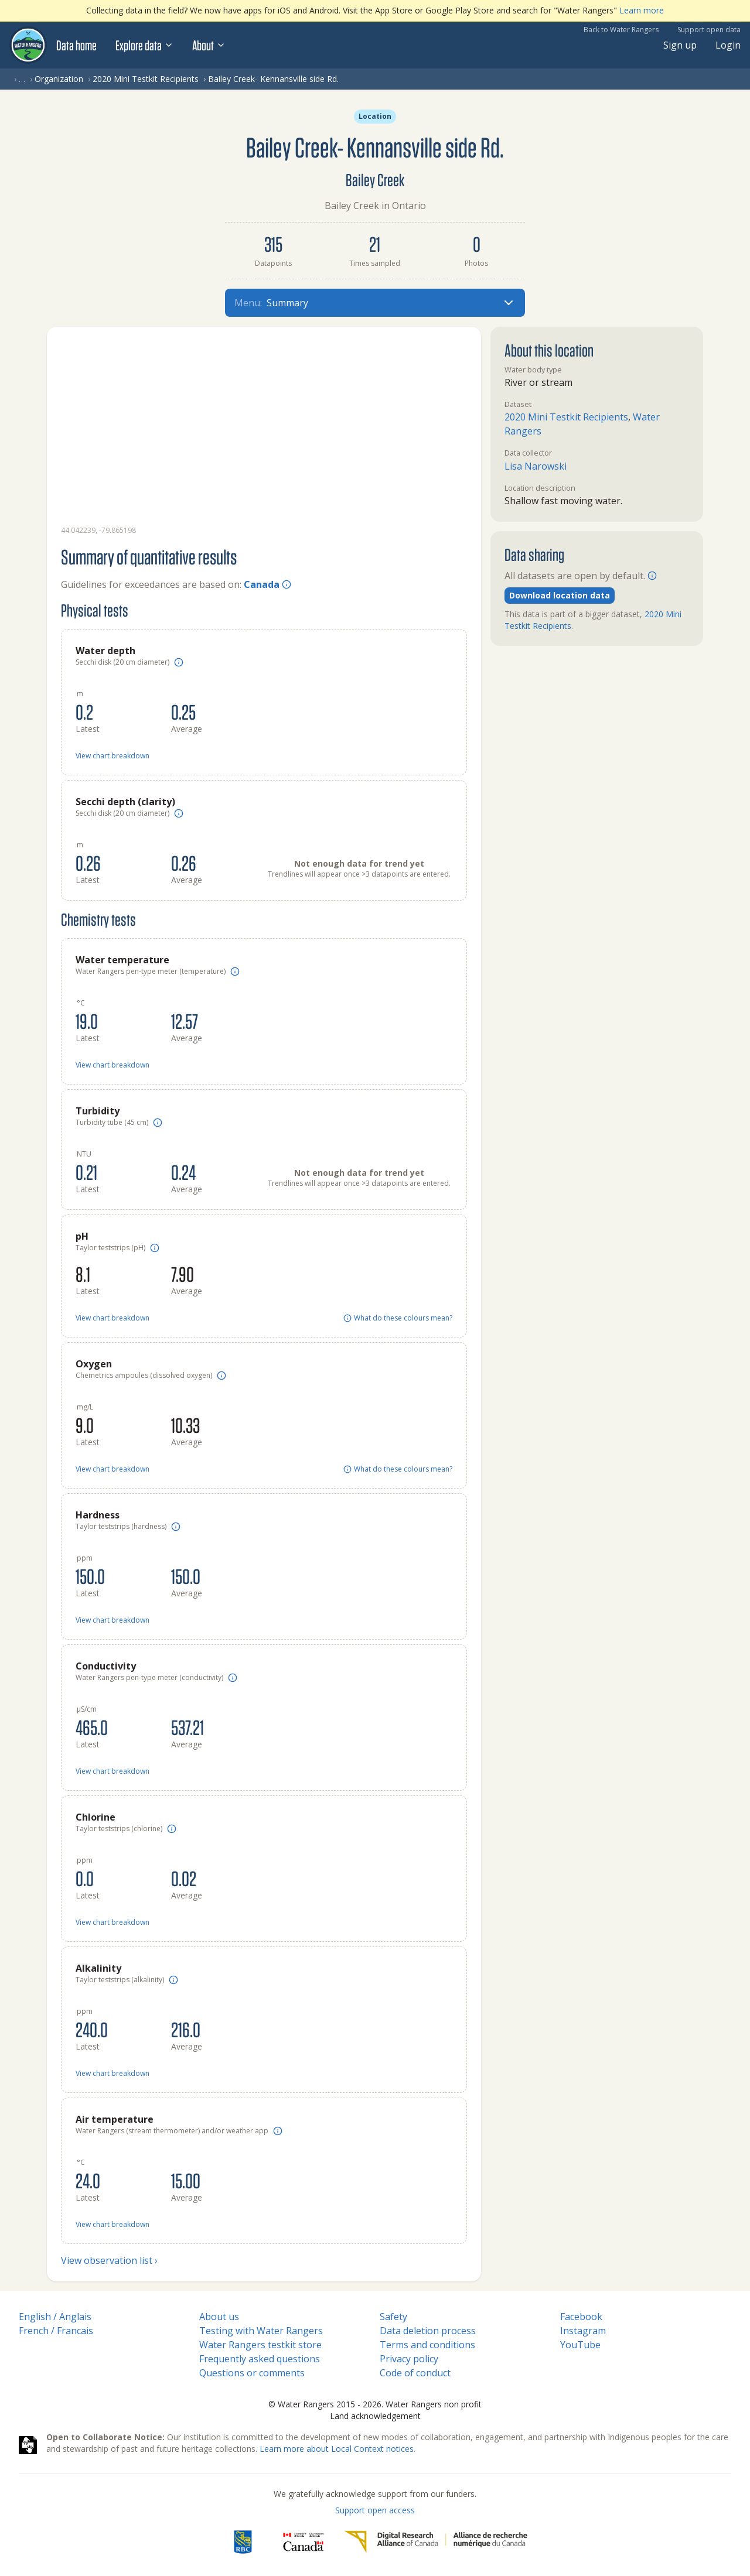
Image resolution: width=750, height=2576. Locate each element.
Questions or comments (252, 2372)
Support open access (375, 2510)
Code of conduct (415, 2372)
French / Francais (56, 2330)
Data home (76, 45)
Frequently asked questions (259, 2358)
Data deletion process (428, 2330)
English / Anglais (55, 2316)
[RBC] (243, 2542)
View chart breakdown (112, 756)
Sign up (680, 45)
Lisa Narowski (535, 466)
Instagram (583, 2330)
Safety (393, 2316)
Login (728, 45)
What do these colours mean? (397, 1318)
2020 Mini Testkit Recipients (146, 78)
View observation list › (109, 2260)
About (209, 45)
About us (219, 2316)
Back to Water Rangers (621, 30)
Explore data (144, 45)
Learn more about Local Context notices (337, 2448)
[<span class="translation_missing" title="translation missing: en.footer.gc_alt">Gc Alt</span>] (303, 2542)
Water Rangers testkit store (260, 2344)
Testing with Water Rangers (261, 2330)
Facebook (581, 2316)
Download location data (559, 595)
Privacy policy (409, 2358)
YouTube (580, 2344)
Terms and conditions (427, 2344)
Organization (59, 78)
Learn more (641, 10)
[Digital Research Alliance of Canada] (435, 2542)
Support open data (709, 30)
